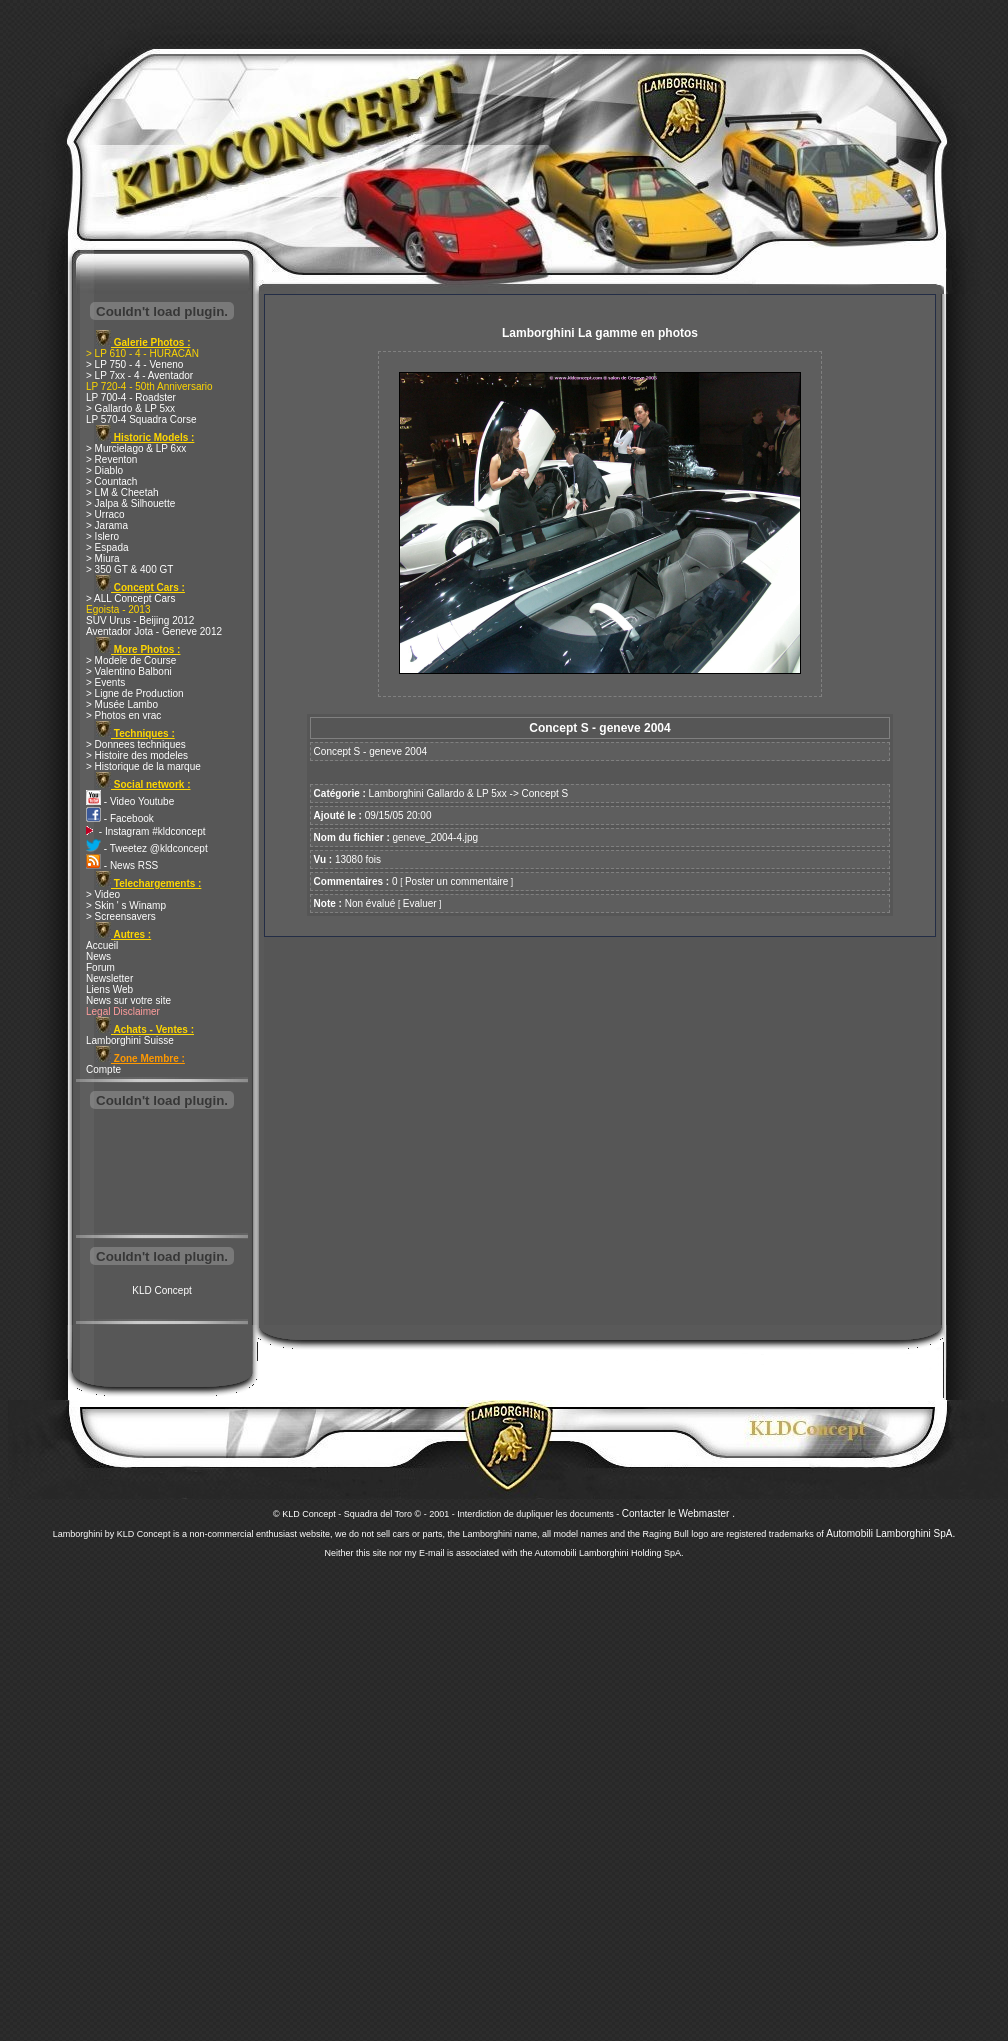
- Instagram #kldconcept (146, 831)
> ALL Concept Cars (130, 598)
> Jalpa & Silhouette (130, 503)
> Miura (103, 558)
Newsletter (109, 978)
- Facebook (120, 818)
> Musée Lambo (122, 704)
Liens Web (109, 989)
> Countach (111, 481)
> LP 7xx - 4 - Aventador (139, 375)
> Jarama (107, 525)
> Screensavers (121, 916)
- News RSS (122, 865)
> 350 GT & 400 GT (129, 569)
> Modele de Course (131, 660)
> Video (103, 894)
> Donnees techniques (136, 744)
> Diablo (104, 470)
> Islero (102, 536)
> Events (105, 682)
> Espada (107, 547)
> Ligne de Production (135, 693)
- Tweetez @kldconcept (147, 848)
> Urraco (105, 514)
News (98, 956)
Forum (100, 967)
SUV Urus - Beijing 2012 (140, 620)
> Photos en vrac (123, 715)
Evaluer (420, 903)
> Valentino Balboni (129, 671)
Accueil (102, 945)
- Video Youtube (130, 801)
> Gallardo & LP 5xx (130, 408)
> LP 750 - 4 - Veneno (134, 364)
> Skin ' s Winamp (126, 905)
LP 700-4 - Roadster (131, 397)
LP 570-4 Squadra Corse (141, 419)
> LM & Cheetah (122, 492)
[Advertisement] (162, 1174)
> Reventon (111, 459)
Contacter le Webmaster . (678, 1513)
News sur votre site (128, 1000)
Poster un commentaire (456, 881)
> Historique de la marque (143, 766)
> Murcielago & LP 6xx (136, 448)
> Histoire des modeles (137, 755)
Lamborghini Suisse (130, 1040)
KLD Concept (161, 1290)
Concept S (545, 793)
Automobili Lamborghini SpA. (890, 1533)
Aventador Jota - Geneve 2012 (154, 631)
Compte (103, 1069)
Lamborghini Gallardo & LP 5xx (438, 793)
